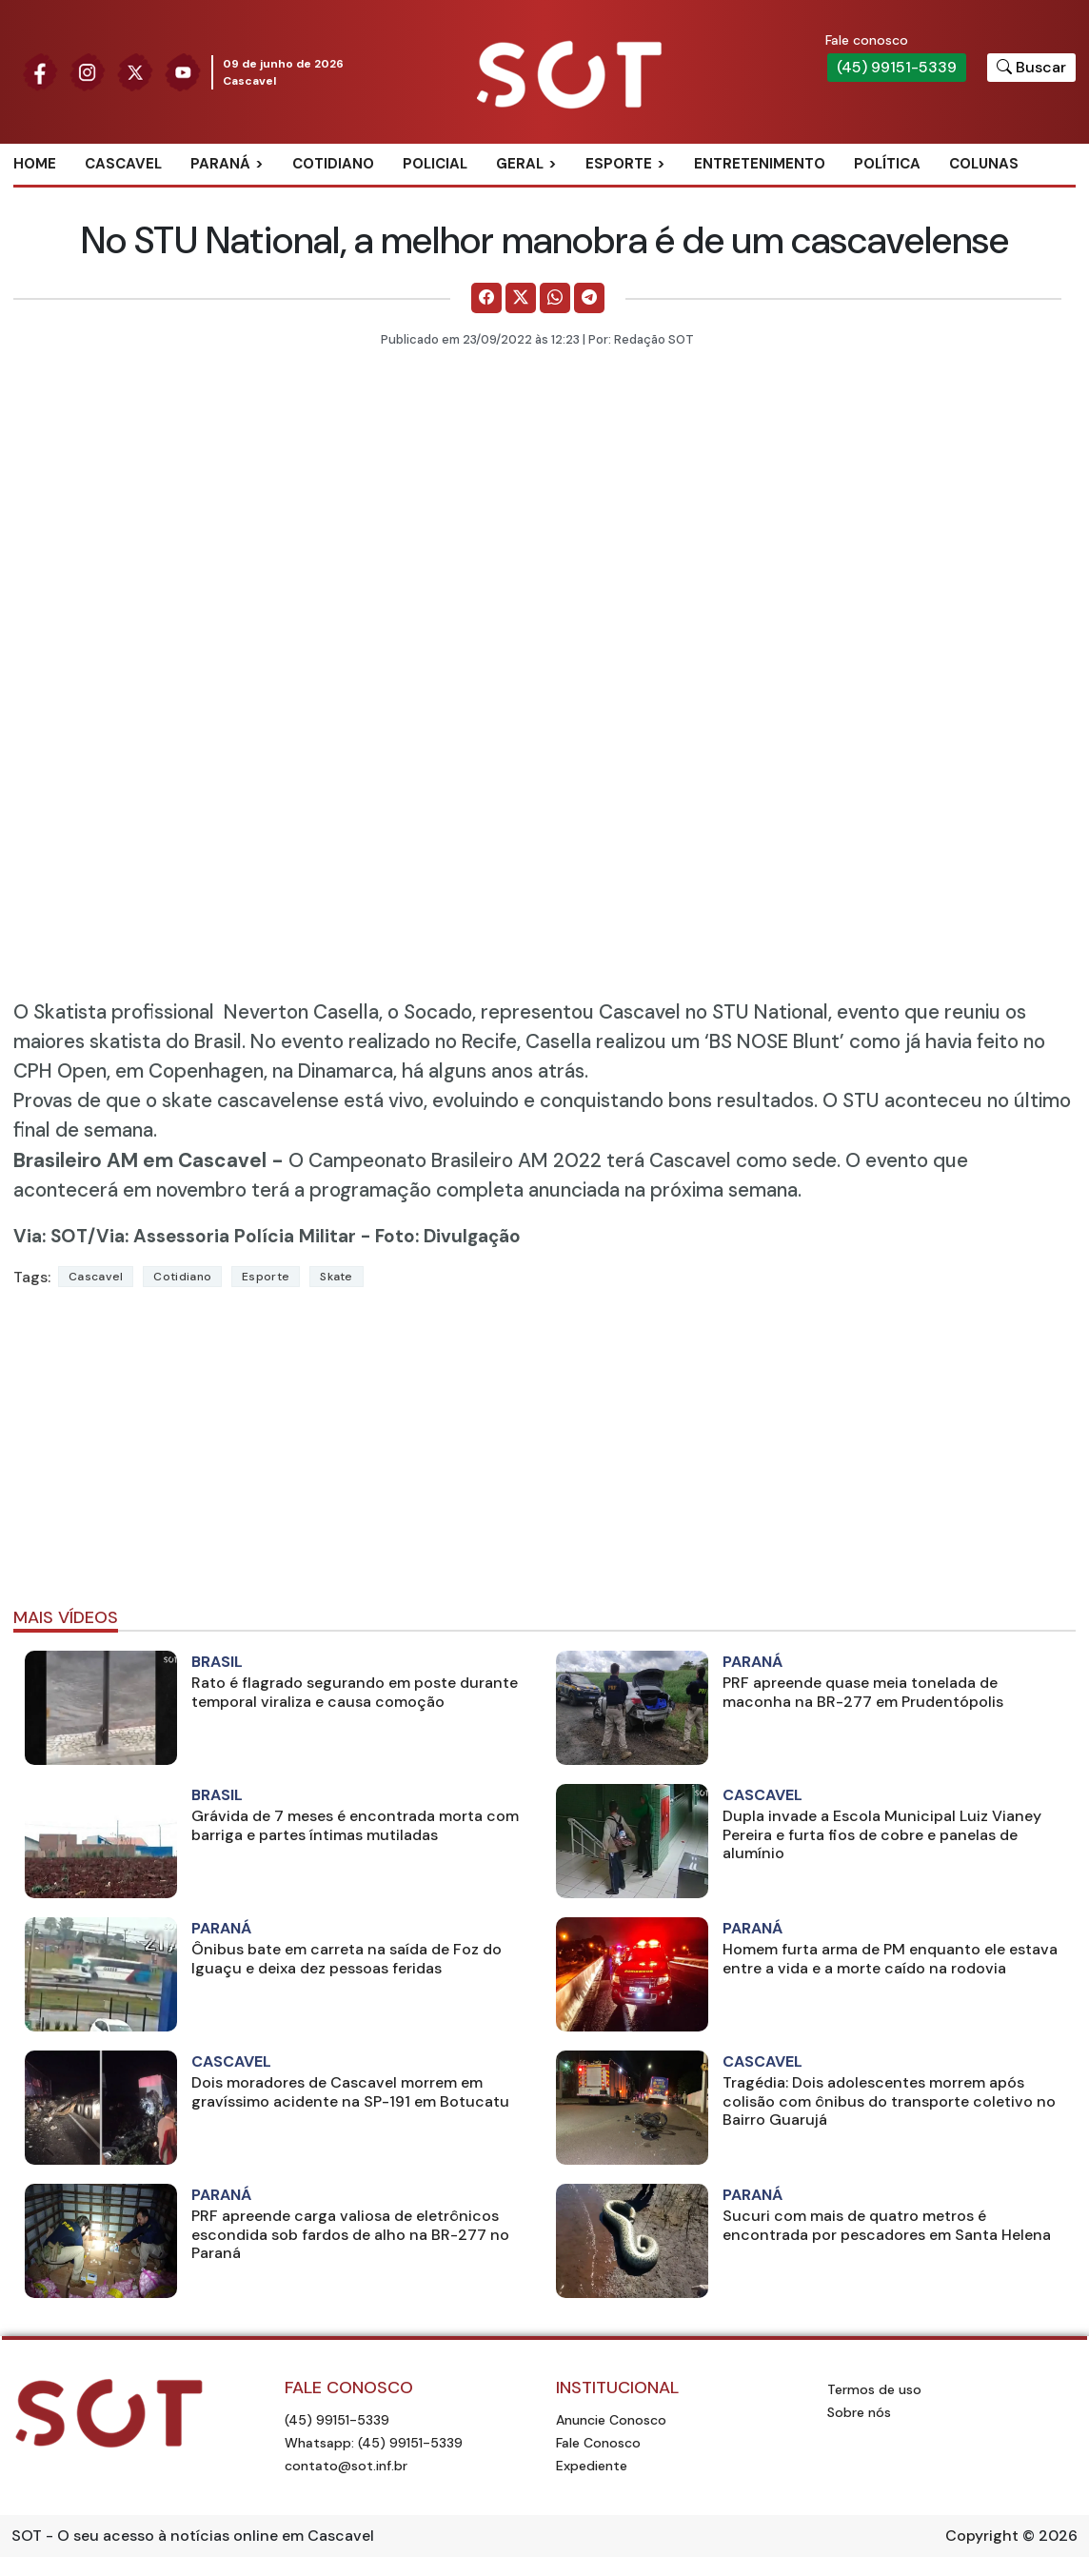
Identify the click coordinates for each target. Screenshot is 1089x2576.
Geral (520, 163)
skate (336, 1276)
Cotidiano (333, 163)
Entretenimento (759, 163)
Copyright (982, 2536)
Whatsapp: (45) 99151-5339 (374, 2442)
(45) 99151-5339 (897, 67)
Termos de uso (874, 2389)
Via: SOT (50, 1236)
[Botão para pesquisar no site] (1031, 67)
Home (34, 163)
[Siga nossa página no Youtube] (183, 71)
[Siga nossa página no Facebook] (40, 71)
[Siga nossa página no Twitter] (135, 71)
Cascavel (123, 163)
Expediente (591, 2465)
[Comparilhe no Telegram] (589, 298)
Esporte (618, 163)
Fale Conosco (598, 2442)
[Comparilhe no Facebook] (486, 298)
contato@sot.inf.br (346, 2465)
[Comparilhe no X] (520, 298)
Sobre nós (859, 2412)
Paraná (220, 163)
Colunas (984, 163)
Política (887, 163)
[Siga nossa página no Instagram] (88, 71)
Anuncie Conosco (611, 2419)
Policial (435, 163)
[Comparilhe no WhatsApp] (555, 298)
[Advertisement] (544, 1455)
